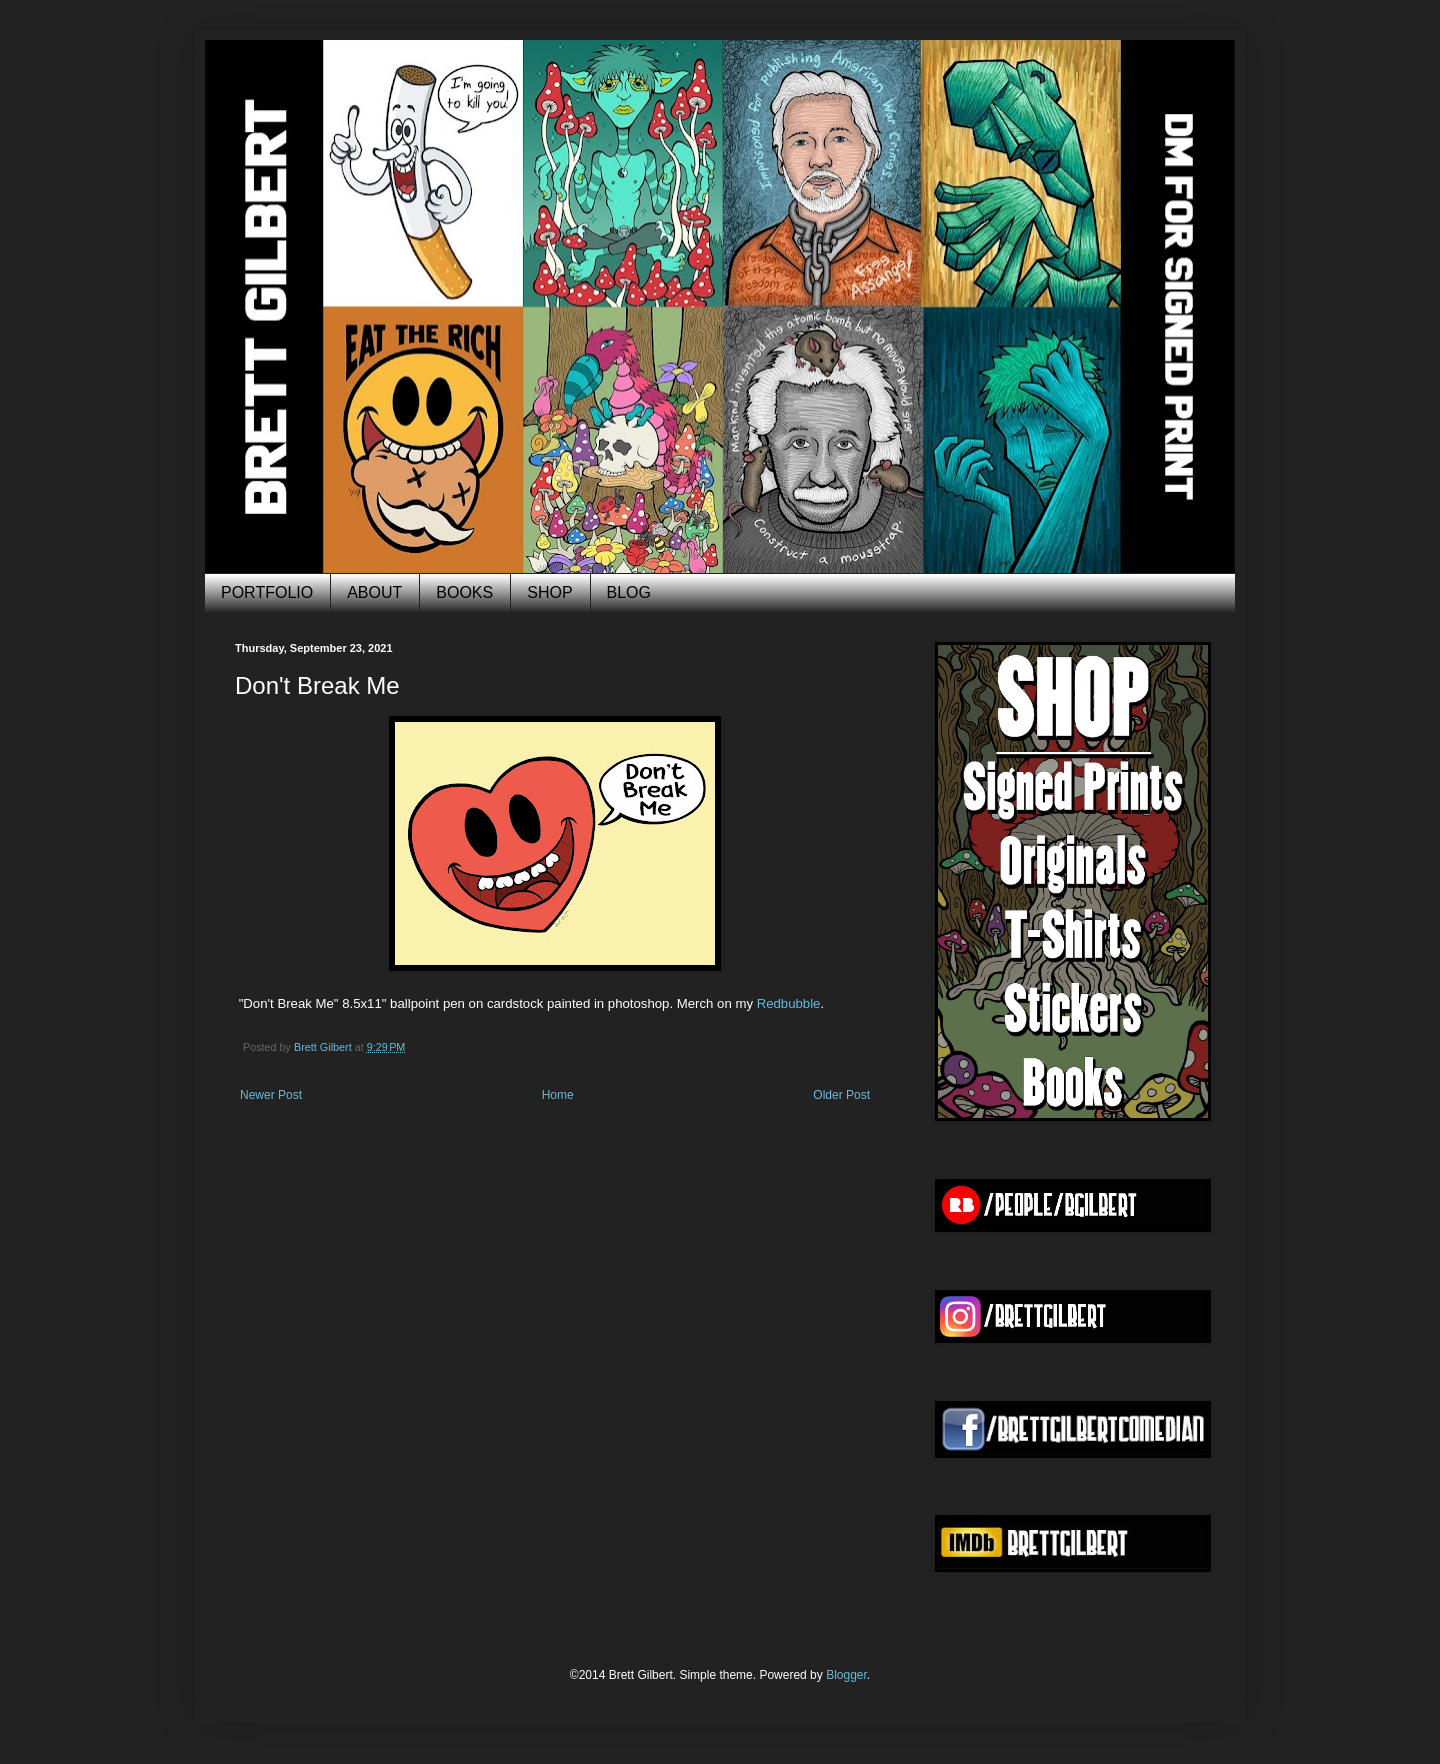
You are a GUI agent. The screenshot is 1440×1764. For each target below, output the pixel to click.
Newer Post (271, 1095)
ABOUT (374, 592)
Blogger (846, 1675)
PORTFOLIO (267, 592)
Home (558, 1095)
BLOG (629, 592)
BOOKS (464, 592)
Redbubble (789, 1003)
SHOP (549, 592)
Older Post (841, 1095)
